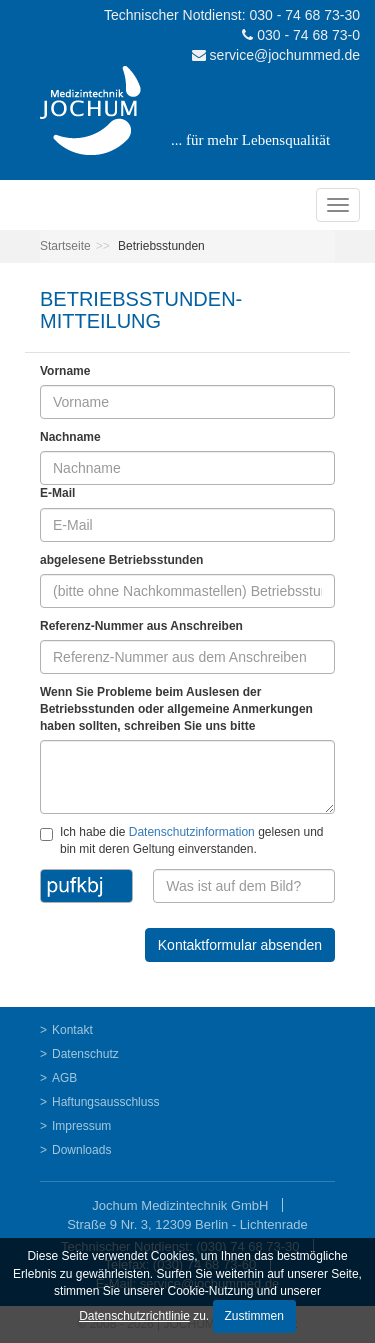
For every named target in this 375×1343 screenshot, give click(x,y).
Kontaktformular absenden (240, 945)
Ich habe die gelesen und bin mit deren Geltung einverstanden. (182, 840)
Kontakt (72, 1030)
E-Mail (57, 493)
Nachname (70, 437)
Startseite (65, 246)
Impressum (81, 1126)
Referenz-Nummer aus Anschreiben (141, 626)
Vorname (65, 371)
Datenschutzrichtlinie (134, 1316)
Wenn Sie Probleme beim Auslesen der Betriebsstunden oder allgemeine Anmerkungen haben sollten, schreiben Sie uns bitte (176, 709)
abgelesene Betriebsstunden (121, 560)
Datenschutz (85, 1054)
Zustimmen (254, 1316)
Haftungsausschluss (105, 1102)
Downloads (81, 1150)
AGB (64, 1078)
